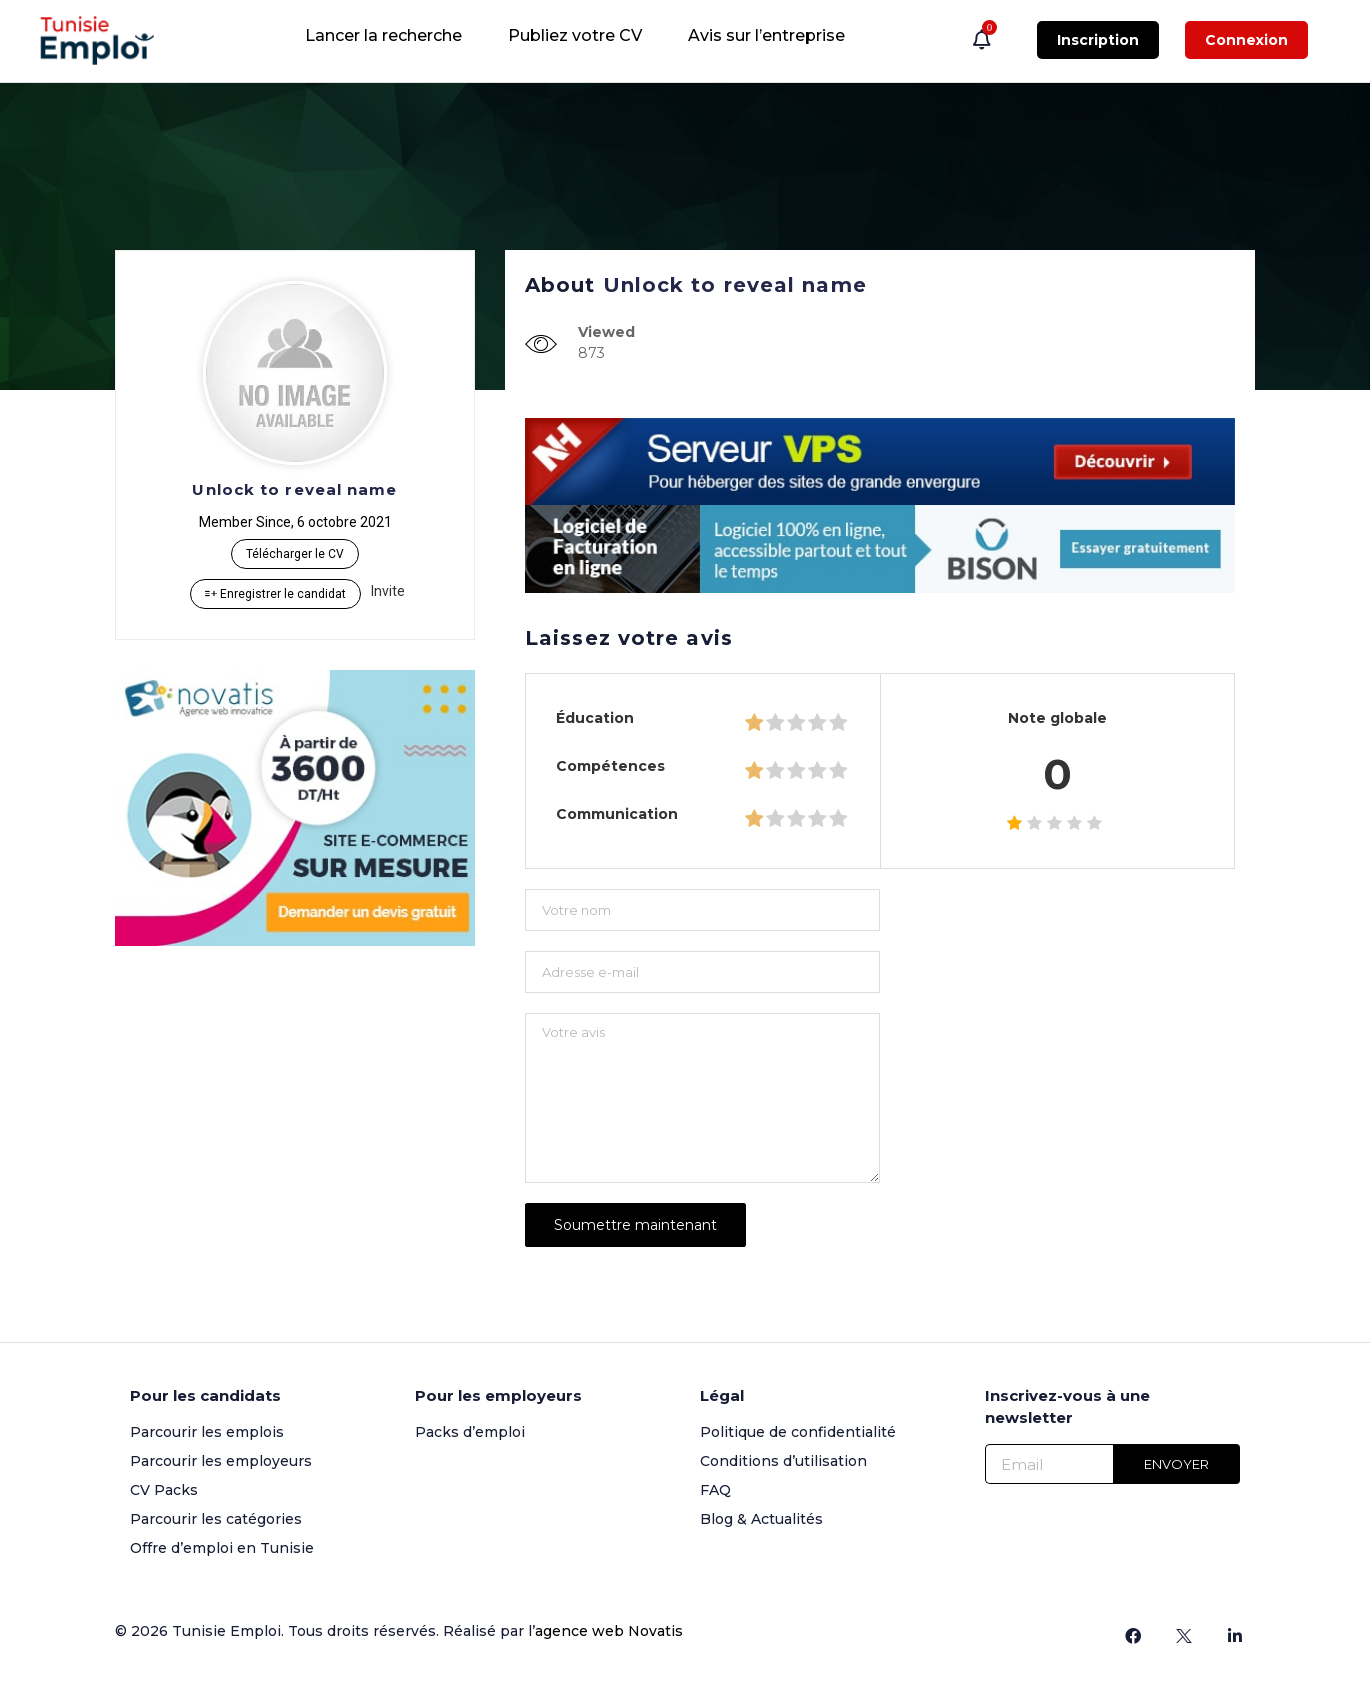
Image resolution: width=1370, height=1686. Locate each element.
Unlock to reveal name (294, 489)
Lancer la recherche (383, 35)
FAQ (715, 1490)
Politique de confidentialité (798, 1432)
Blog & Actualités (761, 1519)
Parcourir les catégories (216, 1519)
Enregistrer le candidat (275, 594)
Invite (388, 591)
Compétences (610, 766)
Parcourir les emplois (207, 1432)
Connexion (1246, 40)
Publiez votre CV (575, 35)
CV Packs (164, 1490)
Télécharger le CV (295, 554)
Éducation (595, 718)
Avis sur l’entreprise (766, 35)
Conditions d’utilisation (783, 1461)
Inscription (1098, 40)
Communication (617, 814)
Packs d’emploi (470, 1432)
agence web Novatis (609, 1631)
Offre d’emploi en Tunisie (222, 1548)
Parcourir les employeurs (221, 1461)
